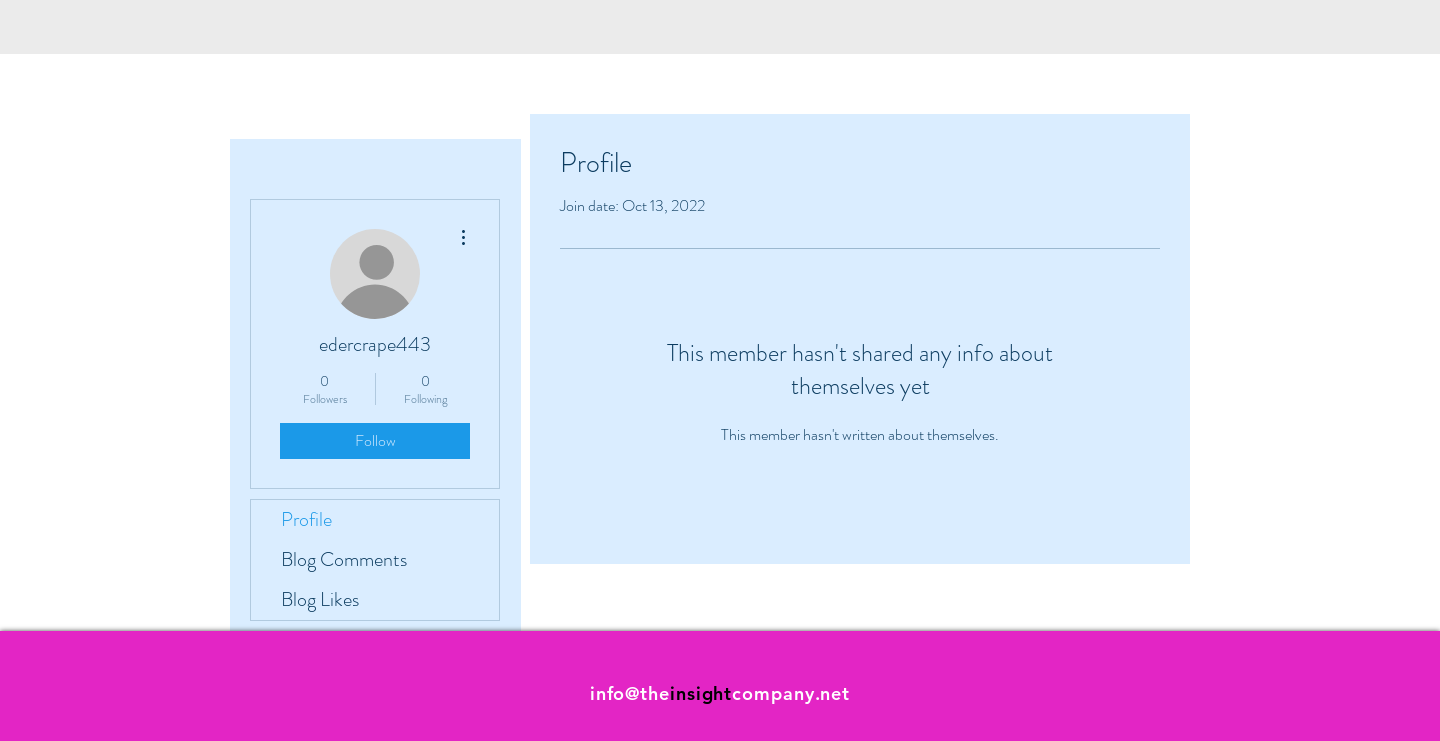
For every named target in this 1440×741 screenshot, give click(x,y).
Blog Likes (320, 599)
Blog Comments (344, 559)
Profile (306, 519)
